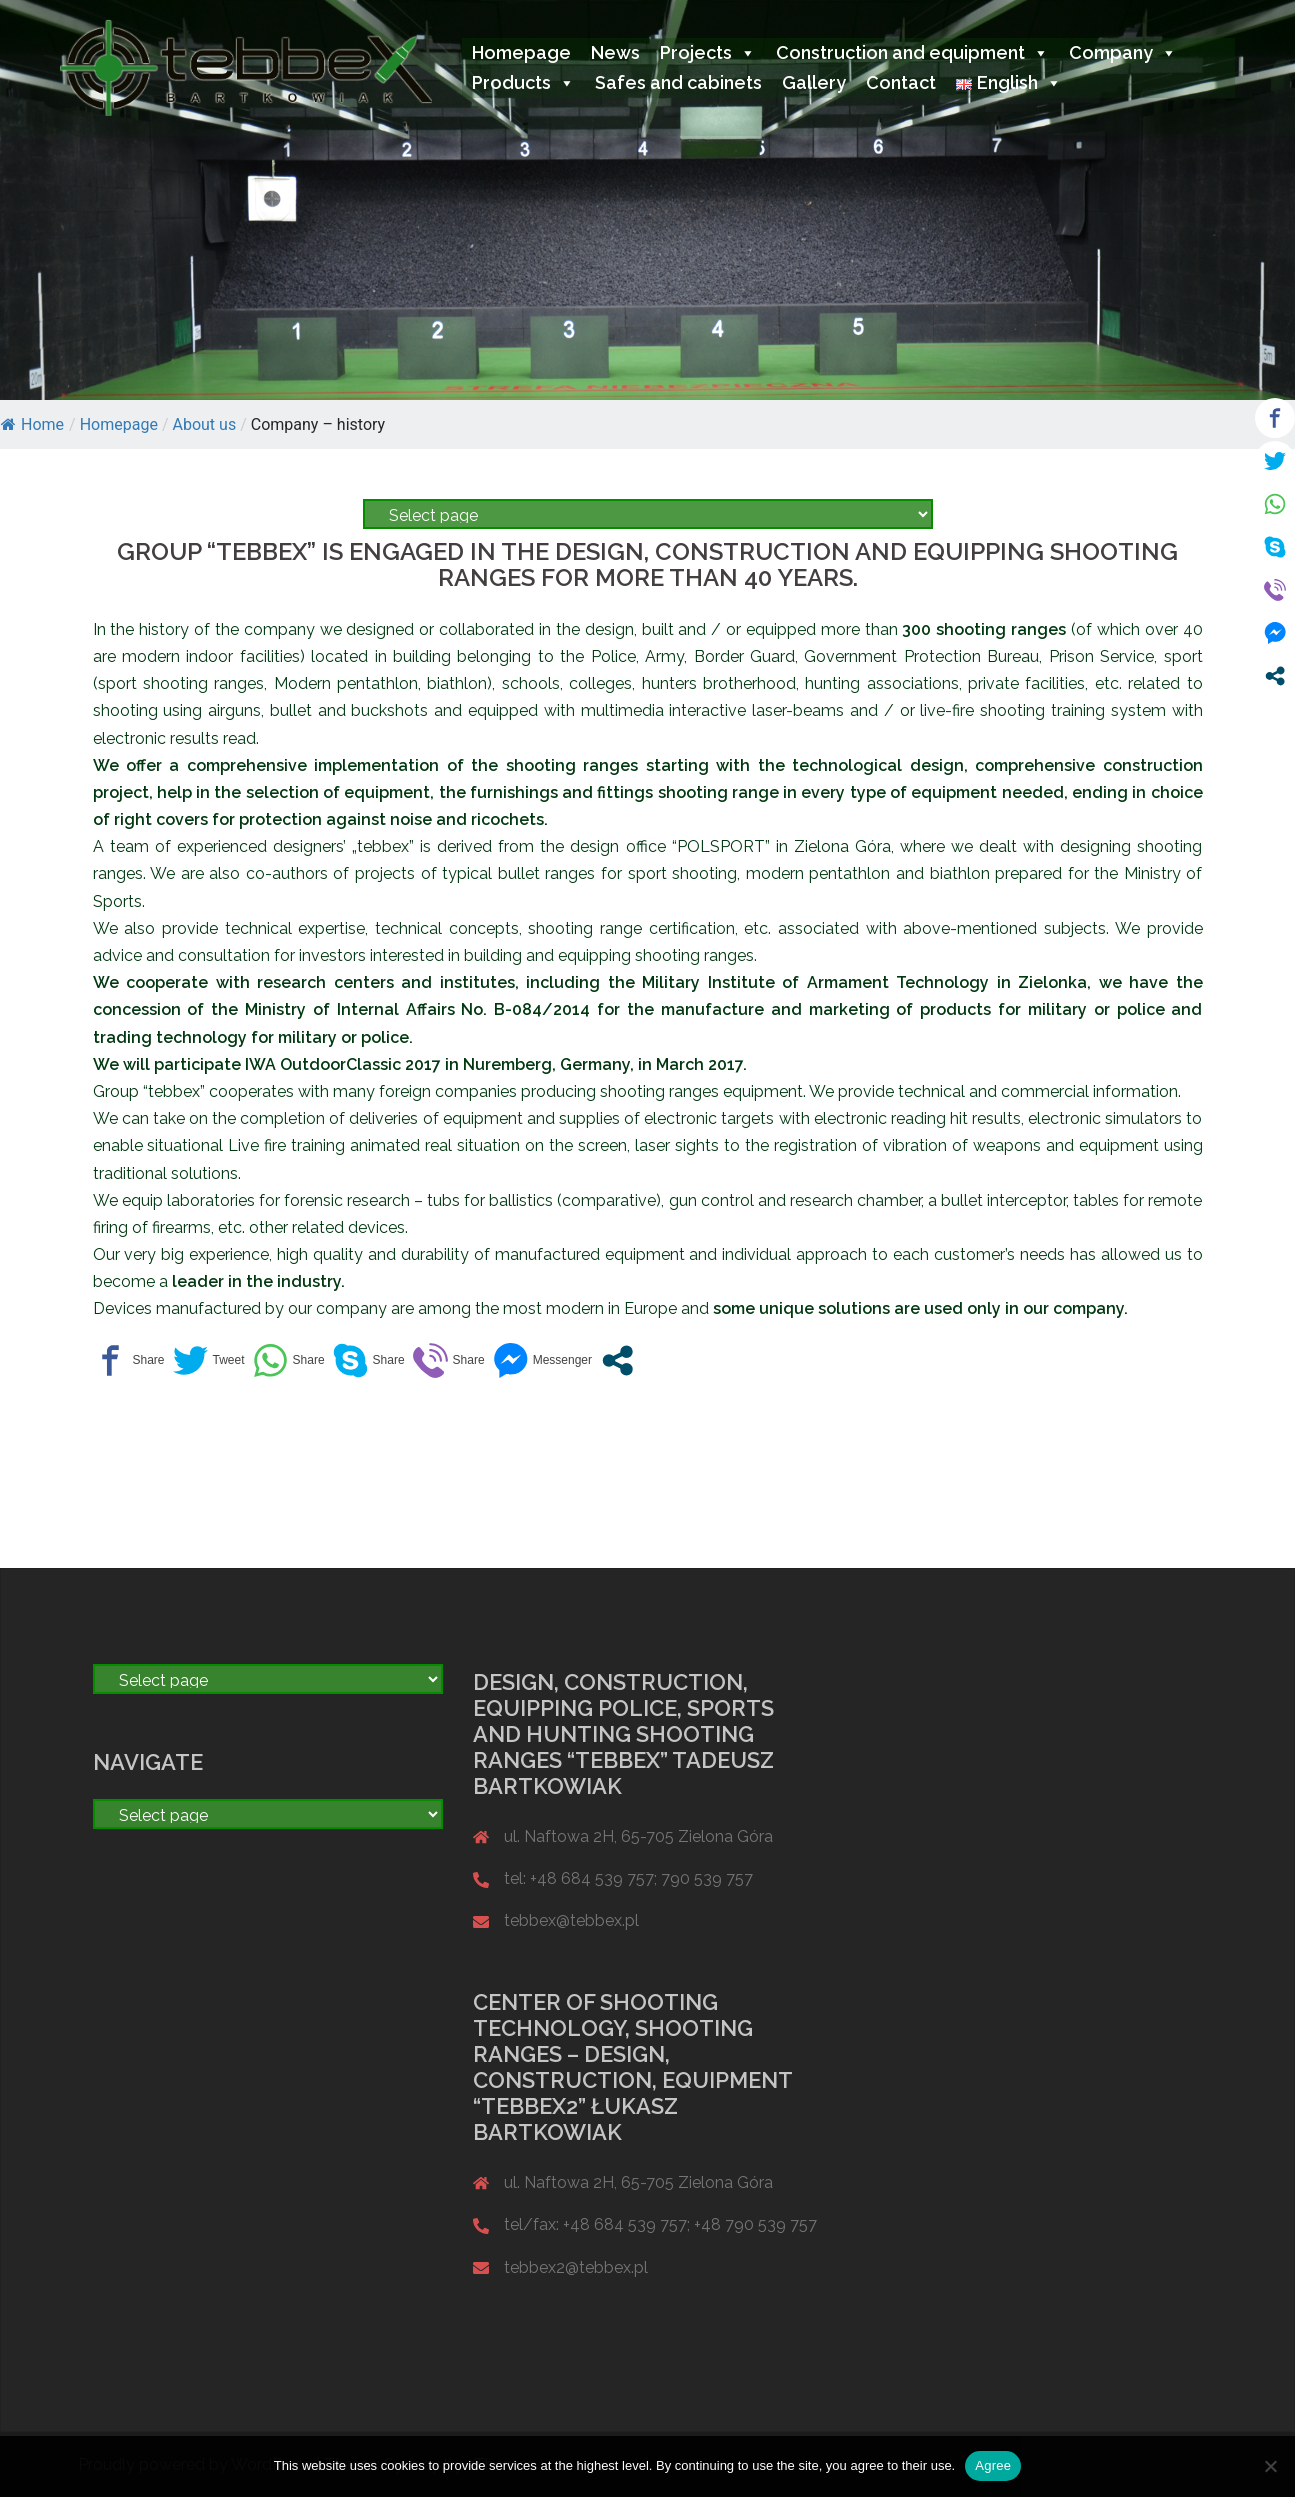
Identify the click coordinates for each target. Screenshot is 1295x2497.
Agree (993, 2465)
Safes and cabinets (678, 82)
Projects (708, 52)
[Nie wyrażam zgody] (1270, 2466)
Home (32, 424)
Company (1123, 52)
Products (523, 82)
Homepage (521, 52)
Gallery (814, 82)
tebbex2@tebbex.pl (576, 2267)
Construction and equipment (912, 52)
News (615, 52)
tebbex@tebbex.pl (571, 1920)
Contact (901, 82)
